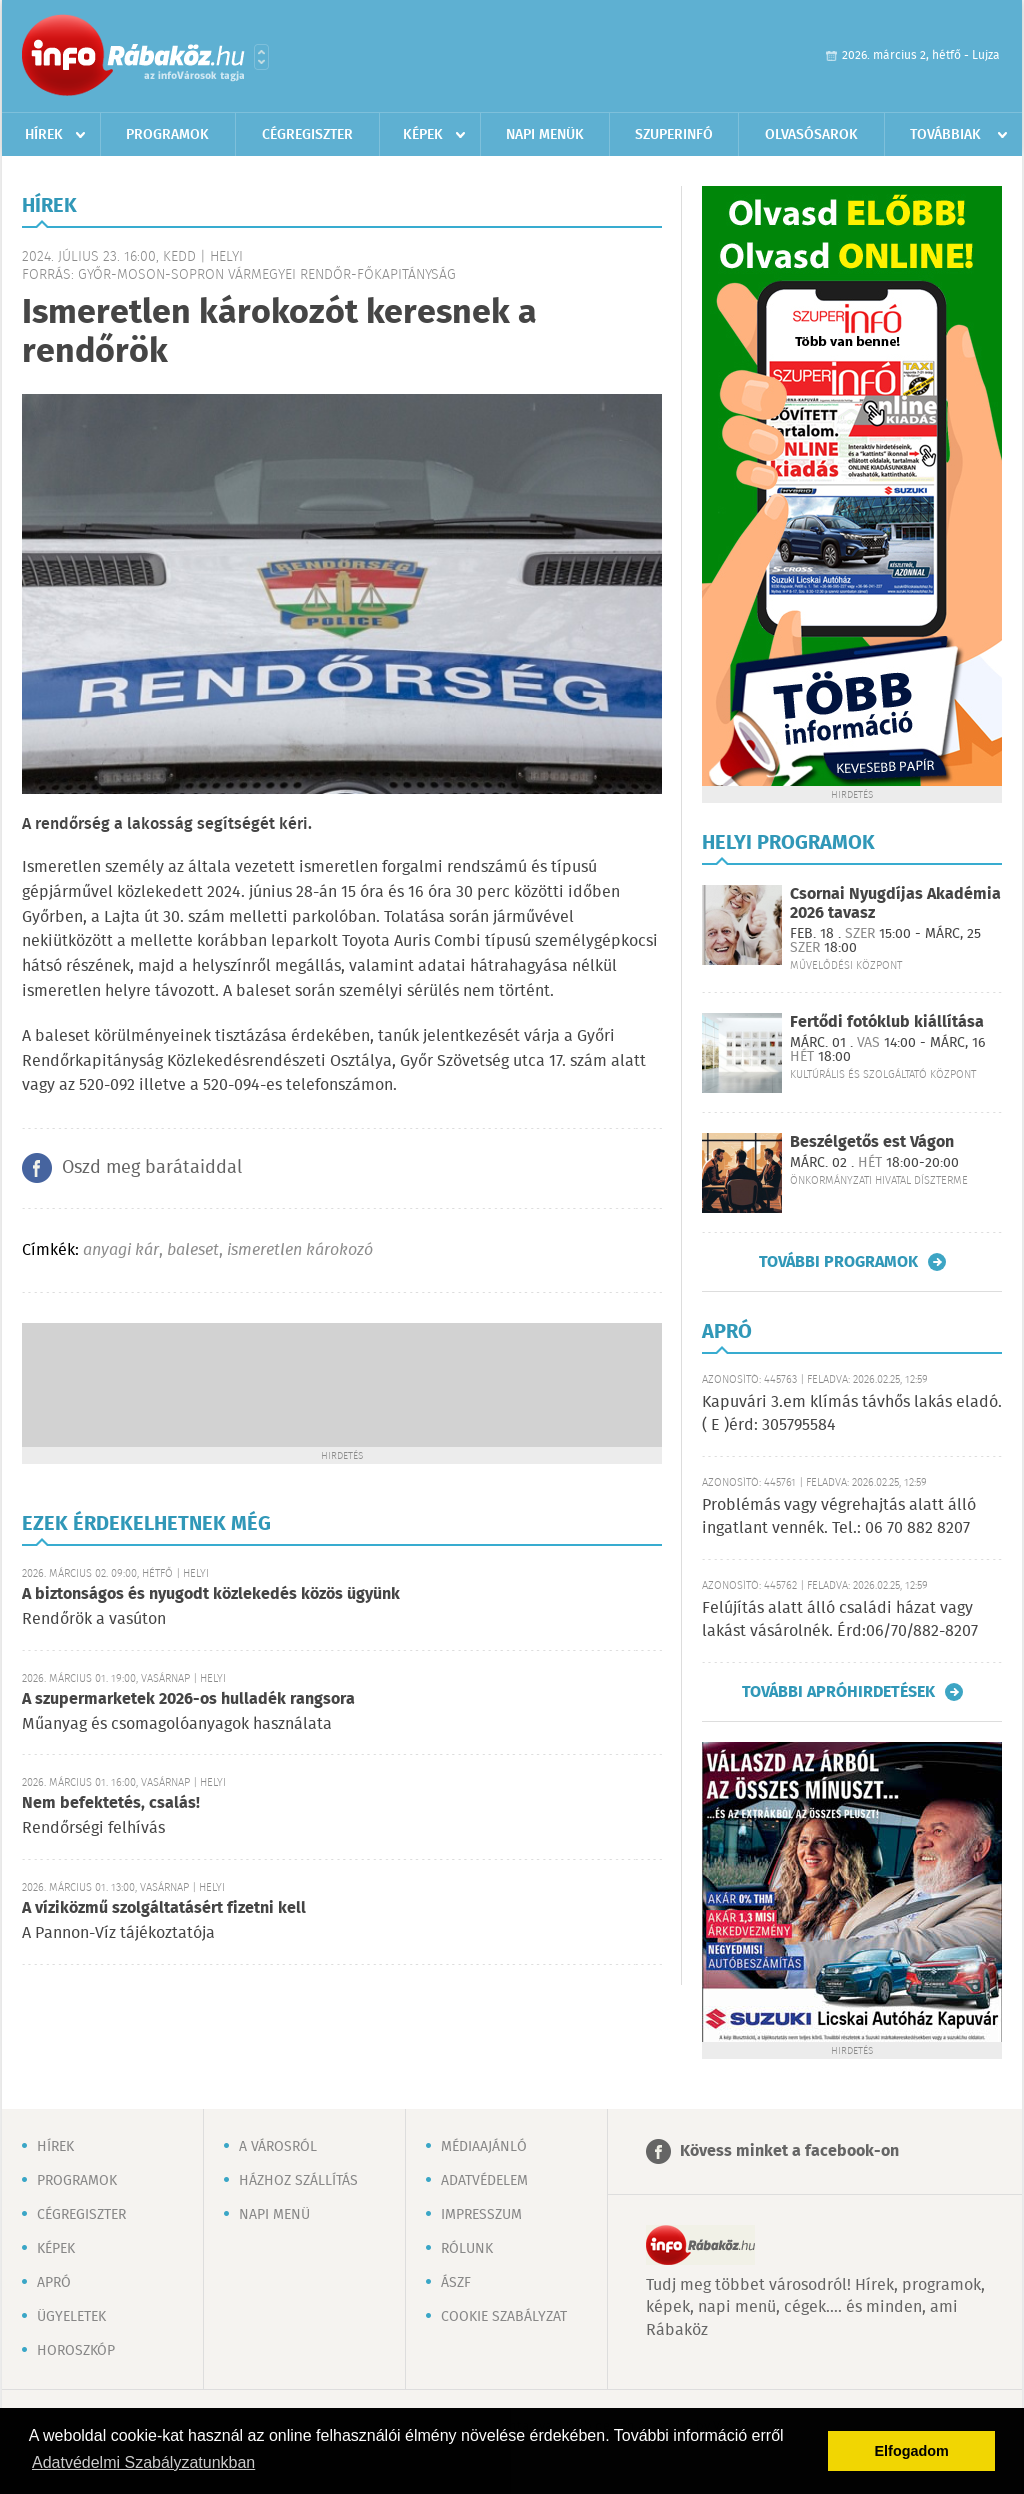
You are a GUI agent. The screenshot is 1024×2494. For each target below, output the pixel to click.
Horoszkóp (76, 2351)
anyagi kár (121, 1250)
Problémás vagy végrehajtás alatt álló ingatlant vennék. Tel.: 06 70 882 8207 (839, 1516)
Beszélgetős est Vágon (872, 1142)
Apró (54, 2283)
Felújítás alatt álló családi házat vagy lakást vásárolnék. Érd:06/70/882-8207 (840, 1619)
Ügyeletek (71, 2317)
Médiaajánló (484, 2147)
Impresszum (481, 2215)
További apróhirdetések (838, 1692)
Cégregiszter (307, 135)
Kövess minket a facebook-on (789, 2151)
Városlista (261, 57)
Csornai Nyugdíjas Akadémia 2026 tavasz (895, 904)
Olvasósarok (811, 135)
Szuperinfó (674, 135)
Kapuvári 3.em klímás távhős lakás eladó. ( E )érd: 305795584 (852, 1413)
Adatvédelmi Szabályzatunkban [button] (143, 2462)
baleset (193, 1250)
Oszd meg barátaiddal (152, 1168)
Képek (423, 135)
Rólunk (467, 2249)
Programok (167, 135)
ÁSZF (456, 2283)
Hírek (44, 135)
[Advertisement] (342, 1383)
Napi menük (545, 135)
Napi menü (274, 2215)
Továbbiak (945, 135)
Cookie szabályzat (504, 2317)
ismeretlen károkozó (300, 1250)
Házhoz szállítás (298, 2181)
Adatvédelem (484, 2181)
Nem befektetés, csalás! (111, 1803)
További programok (838, 1262)
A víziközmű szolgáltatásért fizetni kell (164, 1908)
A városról (278, 2147)
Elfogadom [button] (912, 2451)
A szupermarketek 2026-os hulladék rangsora (188, 1699)
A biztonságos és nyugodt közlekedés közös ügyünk (211, 1594)
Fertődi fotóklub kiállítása (887, 1022)
